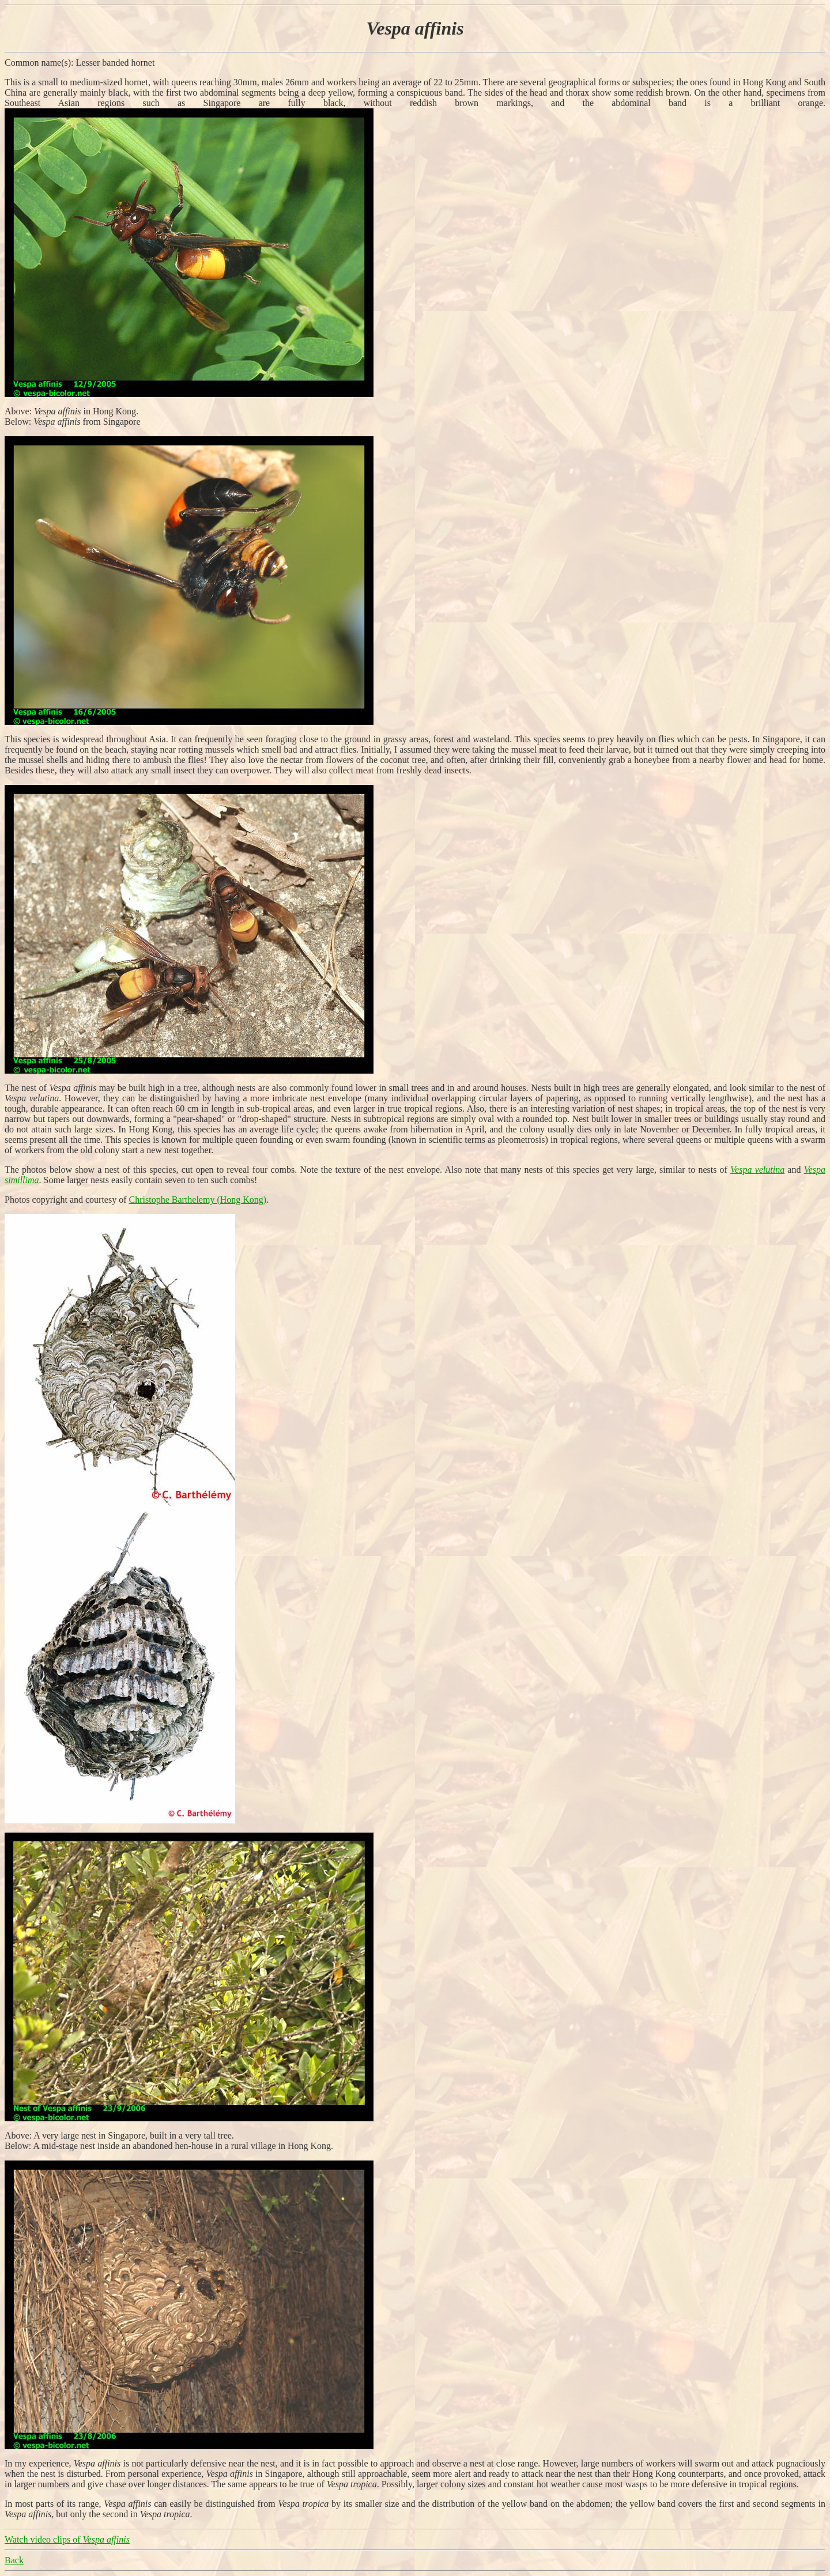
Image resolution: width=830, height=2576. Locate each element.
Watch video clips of (67, 2539)
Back (14, 2560)
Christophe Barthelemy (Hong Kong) (198, 1199)
